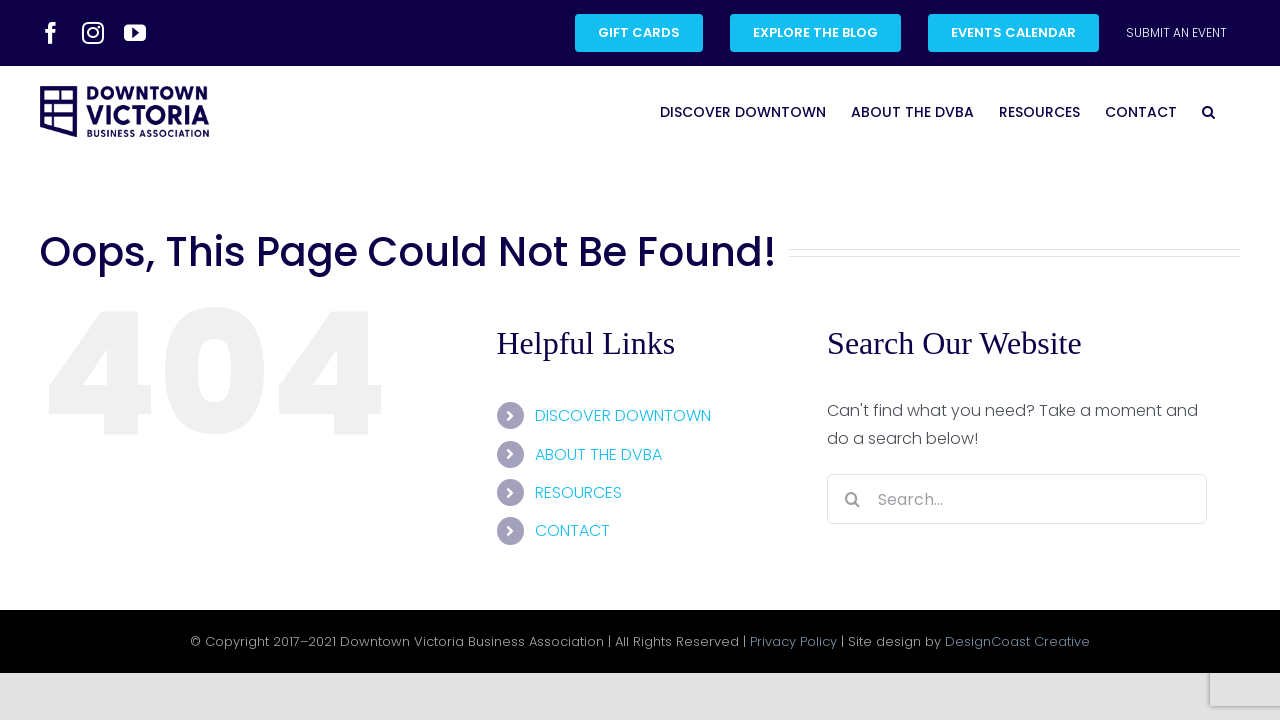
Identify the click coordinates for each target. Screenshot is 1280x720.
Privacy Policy (793, 641)
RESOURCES (578, 492)
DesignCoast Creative (1017, 641)
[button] (1233, 111)
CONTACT (572, 530)
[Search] (852, 499)
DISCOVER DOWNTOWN (623, 415)
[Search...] (1017, 499)
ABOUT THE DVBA (598, 454)
